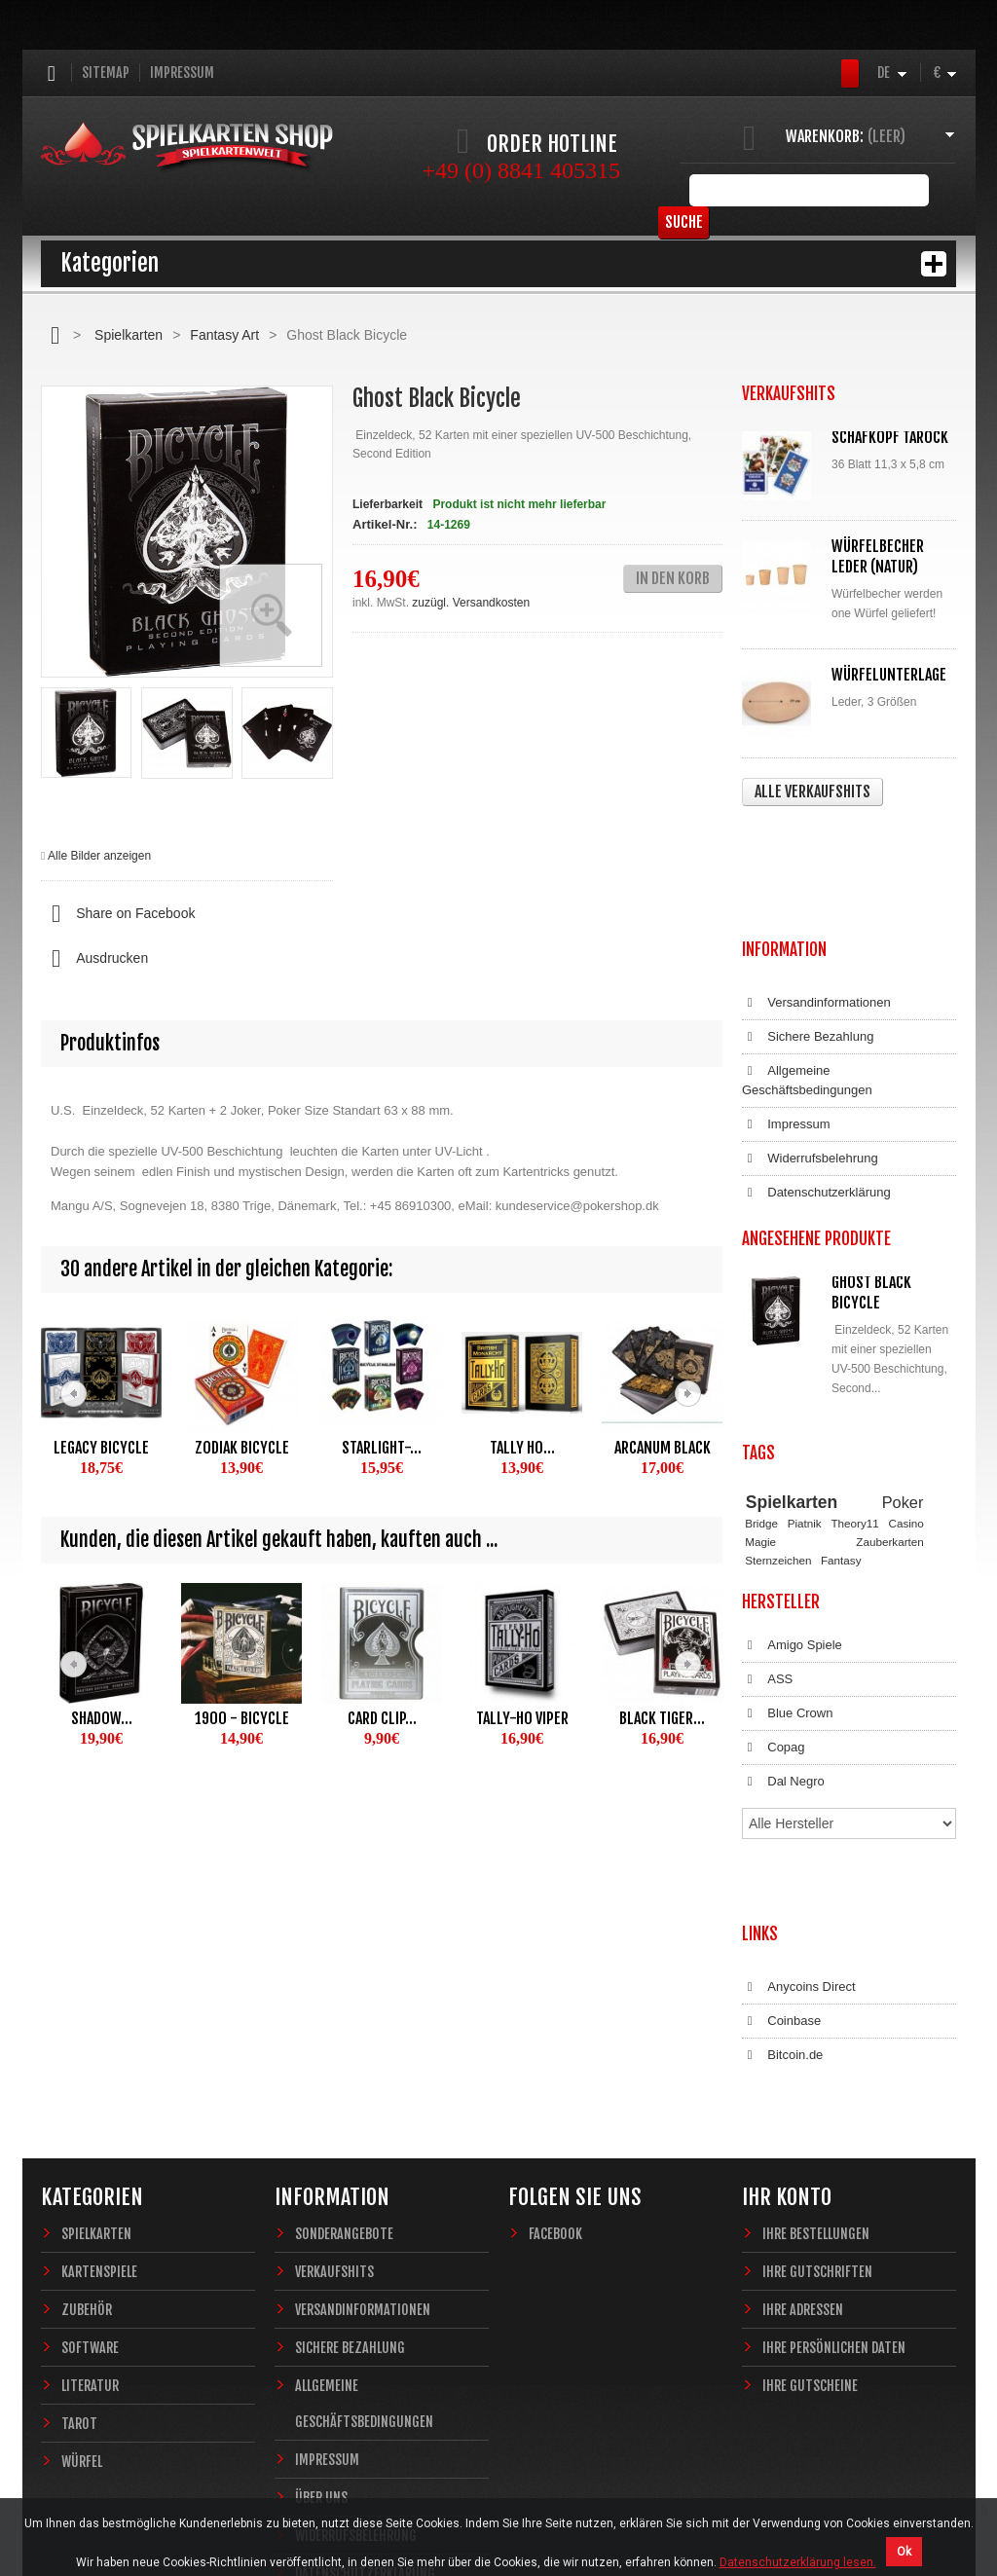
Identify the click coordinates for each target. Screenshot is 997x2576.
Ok (904, 2551)
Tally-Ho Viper (522, 1718)
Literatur (90, 2177)
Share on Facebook (118, 914)
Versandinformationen (816, 887)
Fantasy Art (224, 335)
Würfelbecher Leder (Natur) (877, 556)
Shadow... (101, 1718)
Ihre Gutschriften (817, 2063)
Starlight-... (382, 1447)
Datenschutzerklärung (816, 1077)
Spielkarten (128, 335)
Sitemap (105, 72)
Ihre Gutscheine (810, 2177)
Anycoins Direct (799, 1798)
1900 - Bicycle (242, 1718)
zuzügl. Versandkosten (471, 602)
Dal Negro (783, 1656)
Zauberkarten (890, 1415)
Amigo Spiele (792, 1519)
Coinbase (781, 1832)
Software (90, 2139)
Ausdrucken (94, 959)
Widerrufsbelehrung (810, 1042)
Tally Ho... (522, 1447)
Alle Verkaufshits (812, 791)
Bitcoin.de (782, 1866)
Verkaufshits (334, 2063)
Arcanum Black (662, 1447)
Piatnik (805, 1397)
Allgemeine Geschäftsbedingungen (807, 964)
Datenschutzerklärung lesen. (798, 2562)
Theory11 (854, 1397)
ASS (767, 1554)
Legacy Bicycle (101, 1447)
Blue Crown (787, 1588)
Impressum (182, 72)
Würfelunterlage (888, 674)
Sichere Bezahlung (807, 921)
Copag (773, 1622)
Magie (760, 1415)
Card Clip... (382, 1718)
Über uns (321, 2289)
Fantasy (841, 1433)
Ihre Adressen (802, 2101)
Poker (903, 1375)
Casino (905, 1397)
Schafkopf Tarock (889, 437)
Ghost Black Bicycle (871, 1176)
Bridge (761, 1397)
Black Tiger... (662, 1718)
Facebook (555, 2025)
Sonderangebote (344, 2025)
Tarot (79, 2215)
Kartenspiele (99, 2063)
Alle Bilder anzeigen (99, 856)
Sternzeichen (778, 1433)
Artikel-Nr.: (384, 524)
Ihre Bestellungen (815, 2025)
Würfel (81, 2253)
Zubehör (86, 2101)
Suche (926, 190)
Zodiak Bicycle (242, 1447)
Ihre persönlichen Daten (833, 2139)
